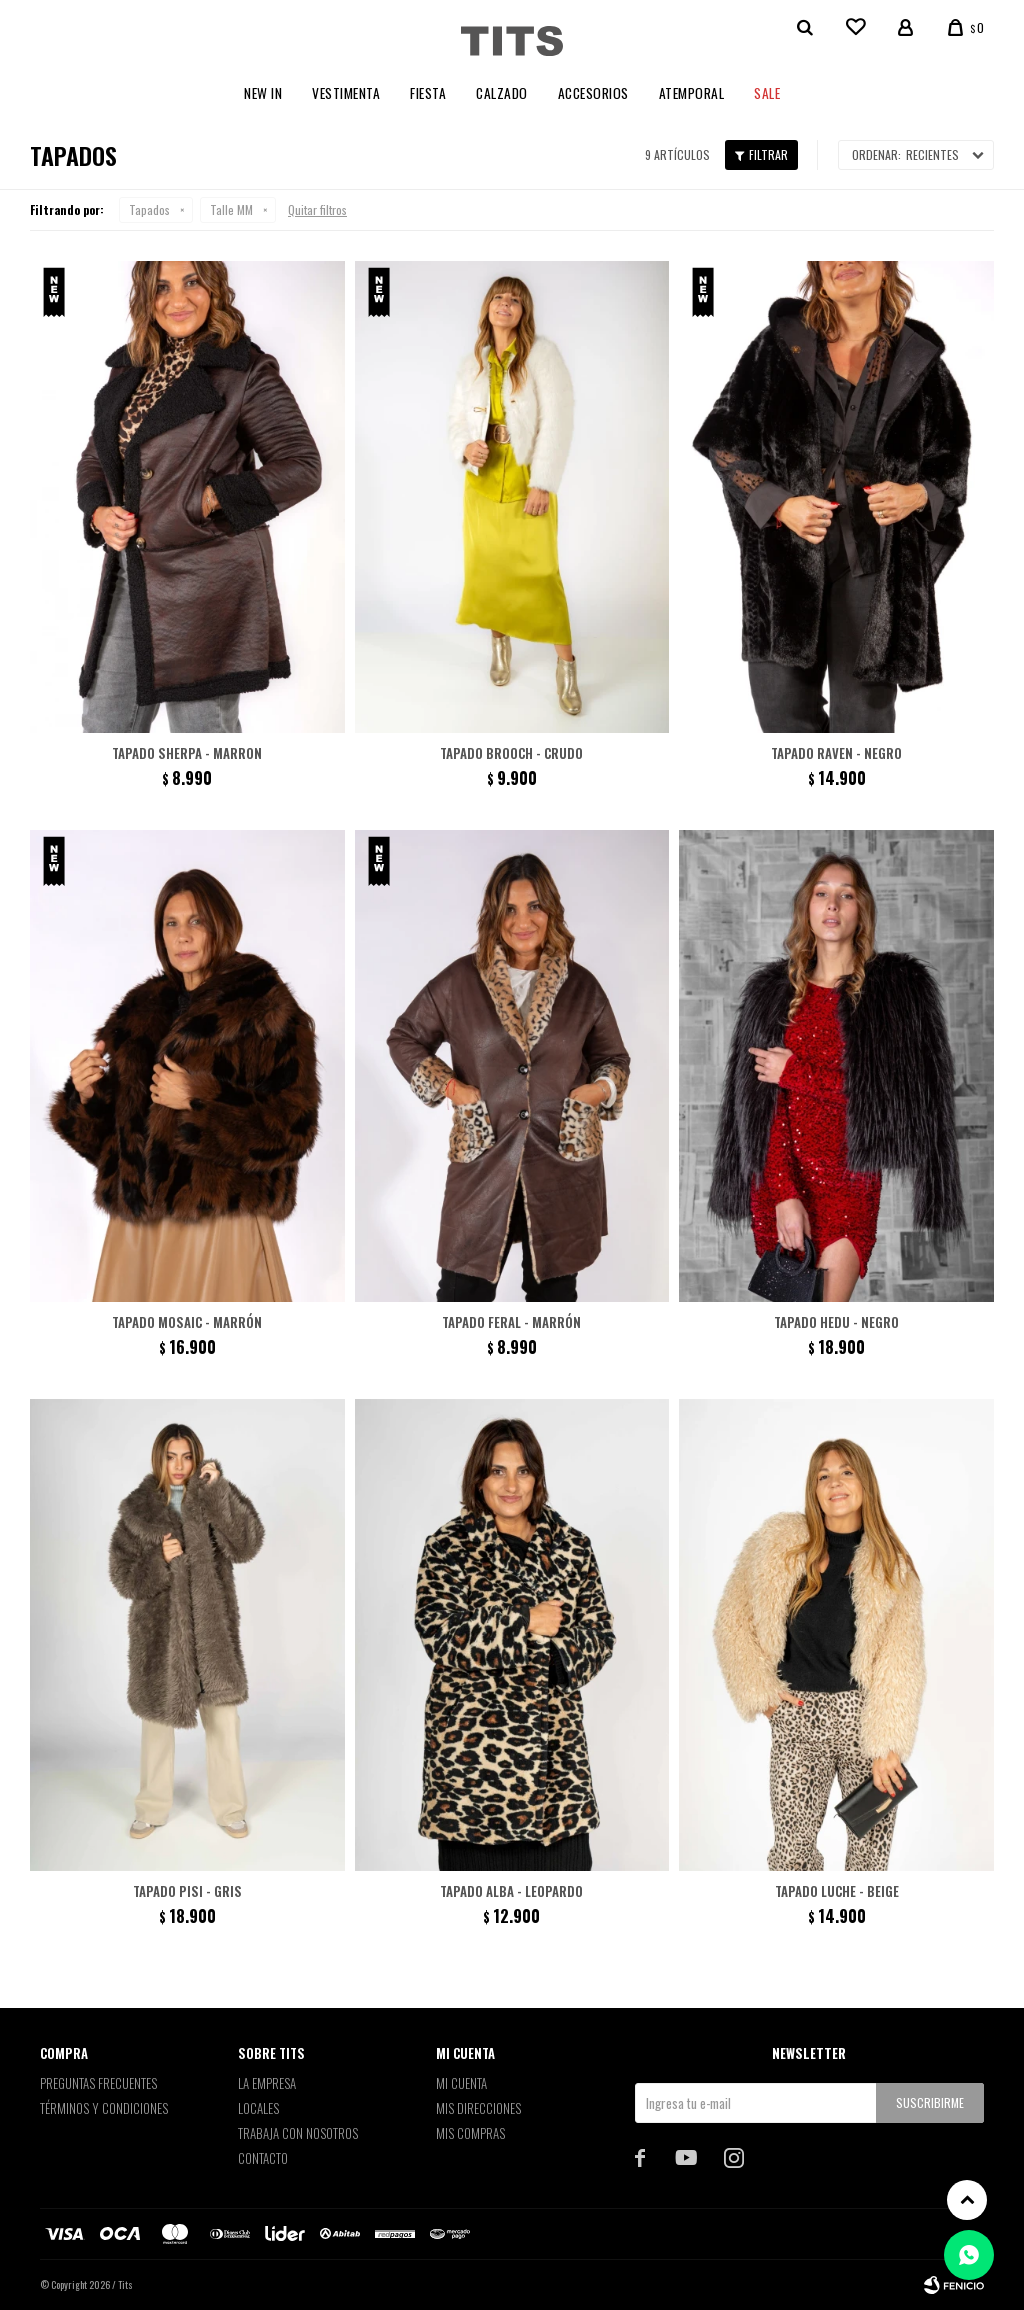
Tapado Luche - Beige (837, 1891)
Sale (767, 93)
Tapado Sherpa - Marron (187, 753)
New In (263, 93)
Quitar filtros (317, 209)
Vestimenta (346, 93)
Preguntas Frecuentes (98, 2083)
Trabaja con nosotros (298, 2133)
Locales (258, 2108)
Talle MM (231, 209)
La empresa (267, 2083)
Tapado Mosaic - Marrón (187, 1322)
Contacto (263, 2158)
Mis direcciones (478, 2108)
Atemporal (692, 93)
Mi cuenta (461, 2083)
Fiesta (428, 93)
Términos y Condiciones (104, 2108)
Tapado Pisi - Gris (187, 1891)
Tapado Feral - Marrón (511, 1322)
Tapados (149, 209)
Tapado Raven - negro (836, 753)
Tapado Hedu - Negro (836, 1322)
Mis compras (470, 2133)
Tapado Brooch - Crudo (511, 753)
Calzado (502, 93)
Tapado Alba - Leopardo (511, 1891)
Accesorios (593, 93)
